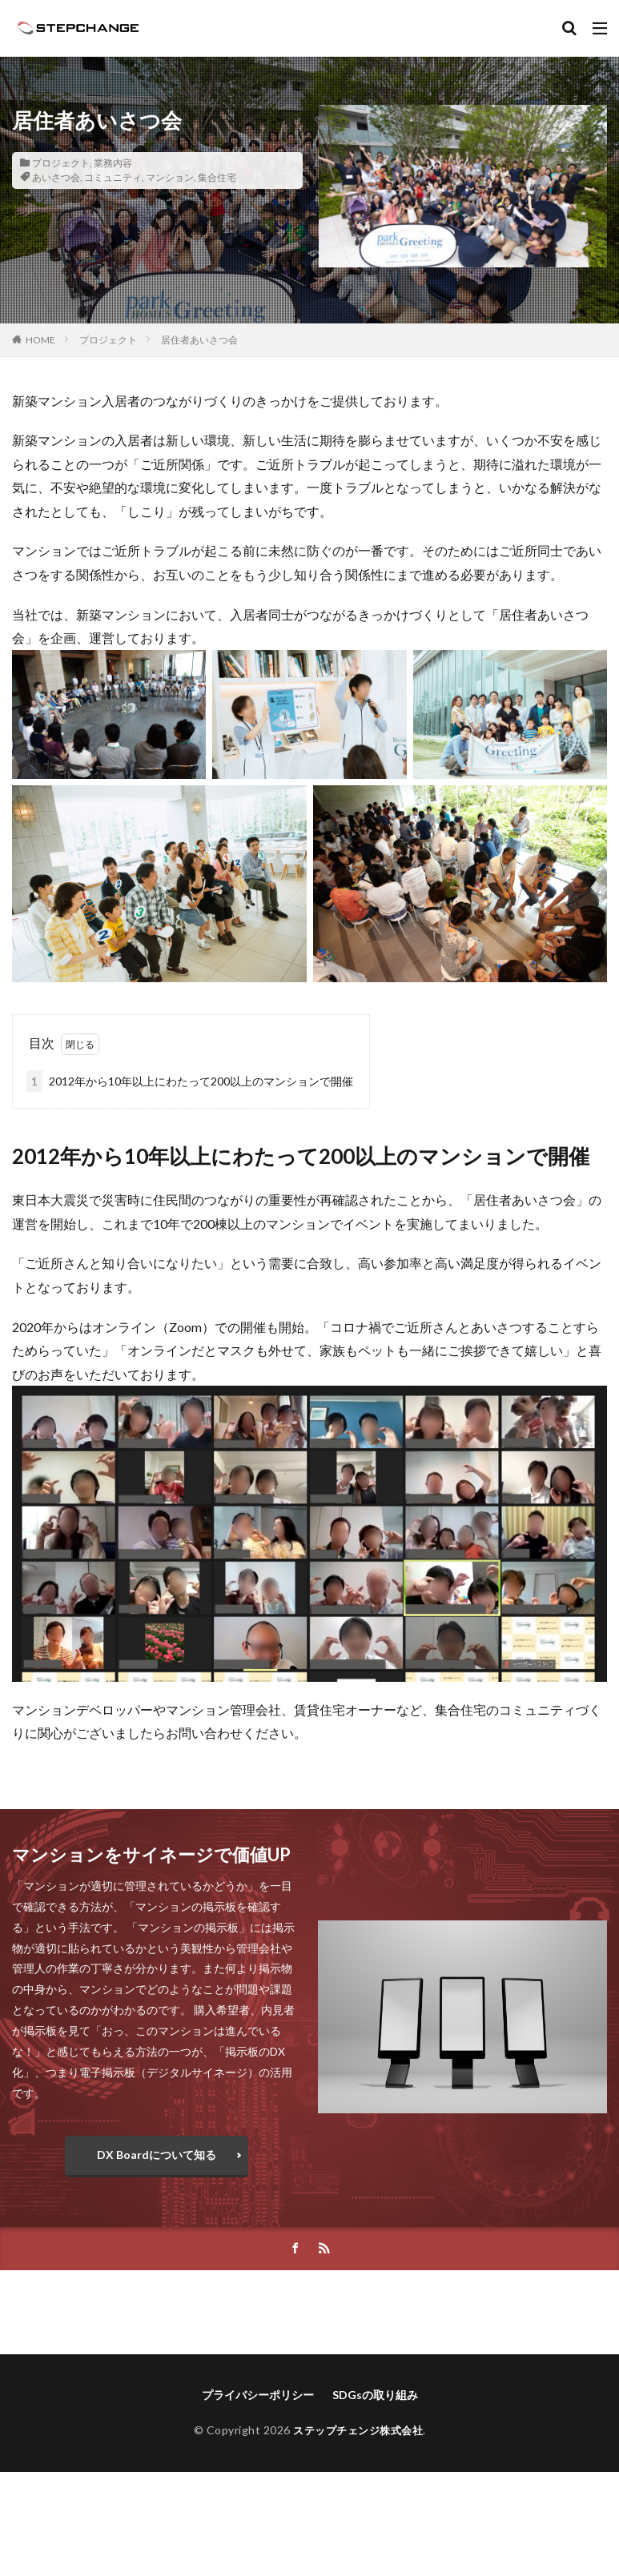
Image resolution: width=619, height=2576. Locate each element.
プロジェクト (61, 163)
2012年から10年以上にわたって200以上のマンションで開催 (189, 1081)
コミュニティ (113, 177)
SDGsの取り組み (375, 2394)
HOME (40, 340)
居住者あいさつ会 (199, 340)
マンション (170, 177)
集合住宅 (217, 177)
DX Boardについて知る (156, 2154)
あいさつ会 (56, 177)
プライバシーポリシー (258, 2394)
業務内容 (113, 163)
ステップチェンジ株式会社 (358, 2430)
